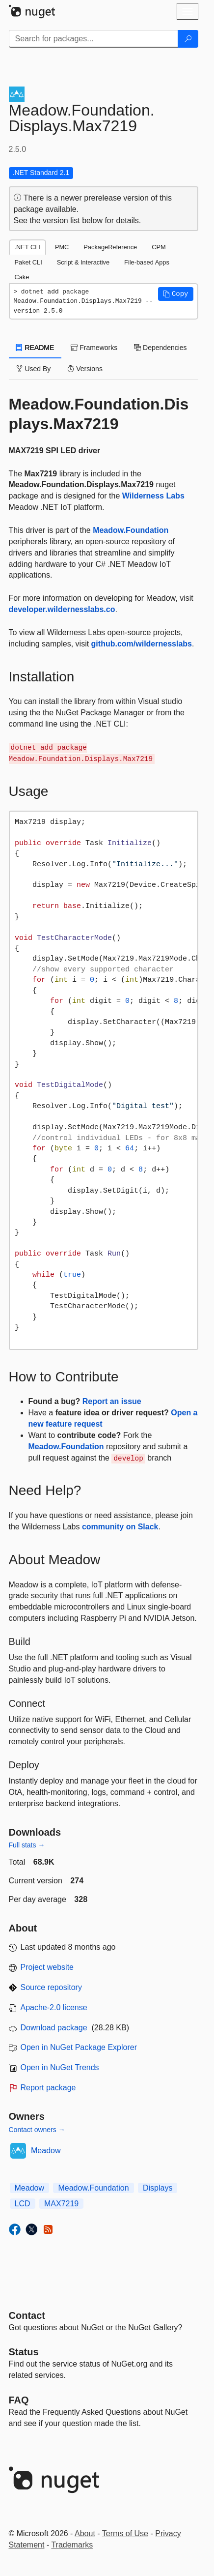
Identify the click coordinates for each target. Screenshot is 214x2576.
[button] (175, 294)
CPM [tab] (158, 247)
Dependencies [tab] (160, 347)
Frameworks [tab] (94, 347)
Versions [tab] (85, 369)
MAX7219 (61, 2203)
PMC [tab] (62, 247)
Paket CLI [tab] (28, 262)
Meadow (45, 2150)
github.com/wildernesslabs (141, 644)
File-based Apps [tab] (146, 262)
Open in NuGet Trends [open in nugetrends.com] (60, 2067)
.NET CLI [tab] (27, 247)
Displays (157, 2188)
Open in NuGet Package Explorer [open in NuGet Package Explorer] (79, 2047)
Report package (48, 2087)
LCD (22, 2203)
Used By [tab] (33, 369)
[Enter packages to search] (93, 39)
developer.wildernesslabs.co (62, 609)
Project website (47, 1967)
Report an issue (111, 1401)
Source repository (51, 1987)
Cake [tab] (22, 277)
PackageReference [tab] (110, 247)
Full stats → (27, 1845)
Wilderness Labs (153, 496)
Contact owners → (37, 2130)
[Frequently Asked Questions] (19, 2400)
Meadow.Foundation (130, 530)
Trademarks (72, 2545)
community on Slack (120, 1526)
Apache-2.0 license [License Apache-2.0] (54, 2007)
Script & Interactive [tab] (83, 262)
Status (24, 2351)
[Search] (188, 39)
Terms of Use (125, 2533)
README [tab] (35, 347)
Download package (54, 2027)
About (85, 2533)
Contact (27, 2315)
